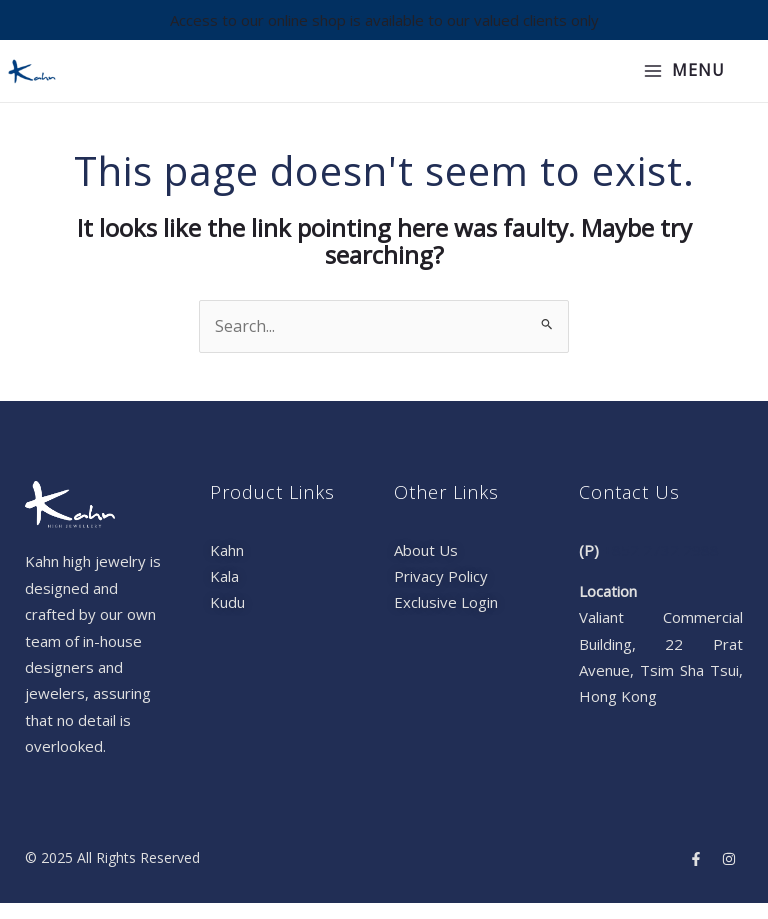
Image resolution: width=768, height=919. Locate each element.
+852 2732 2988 (661, 566)
